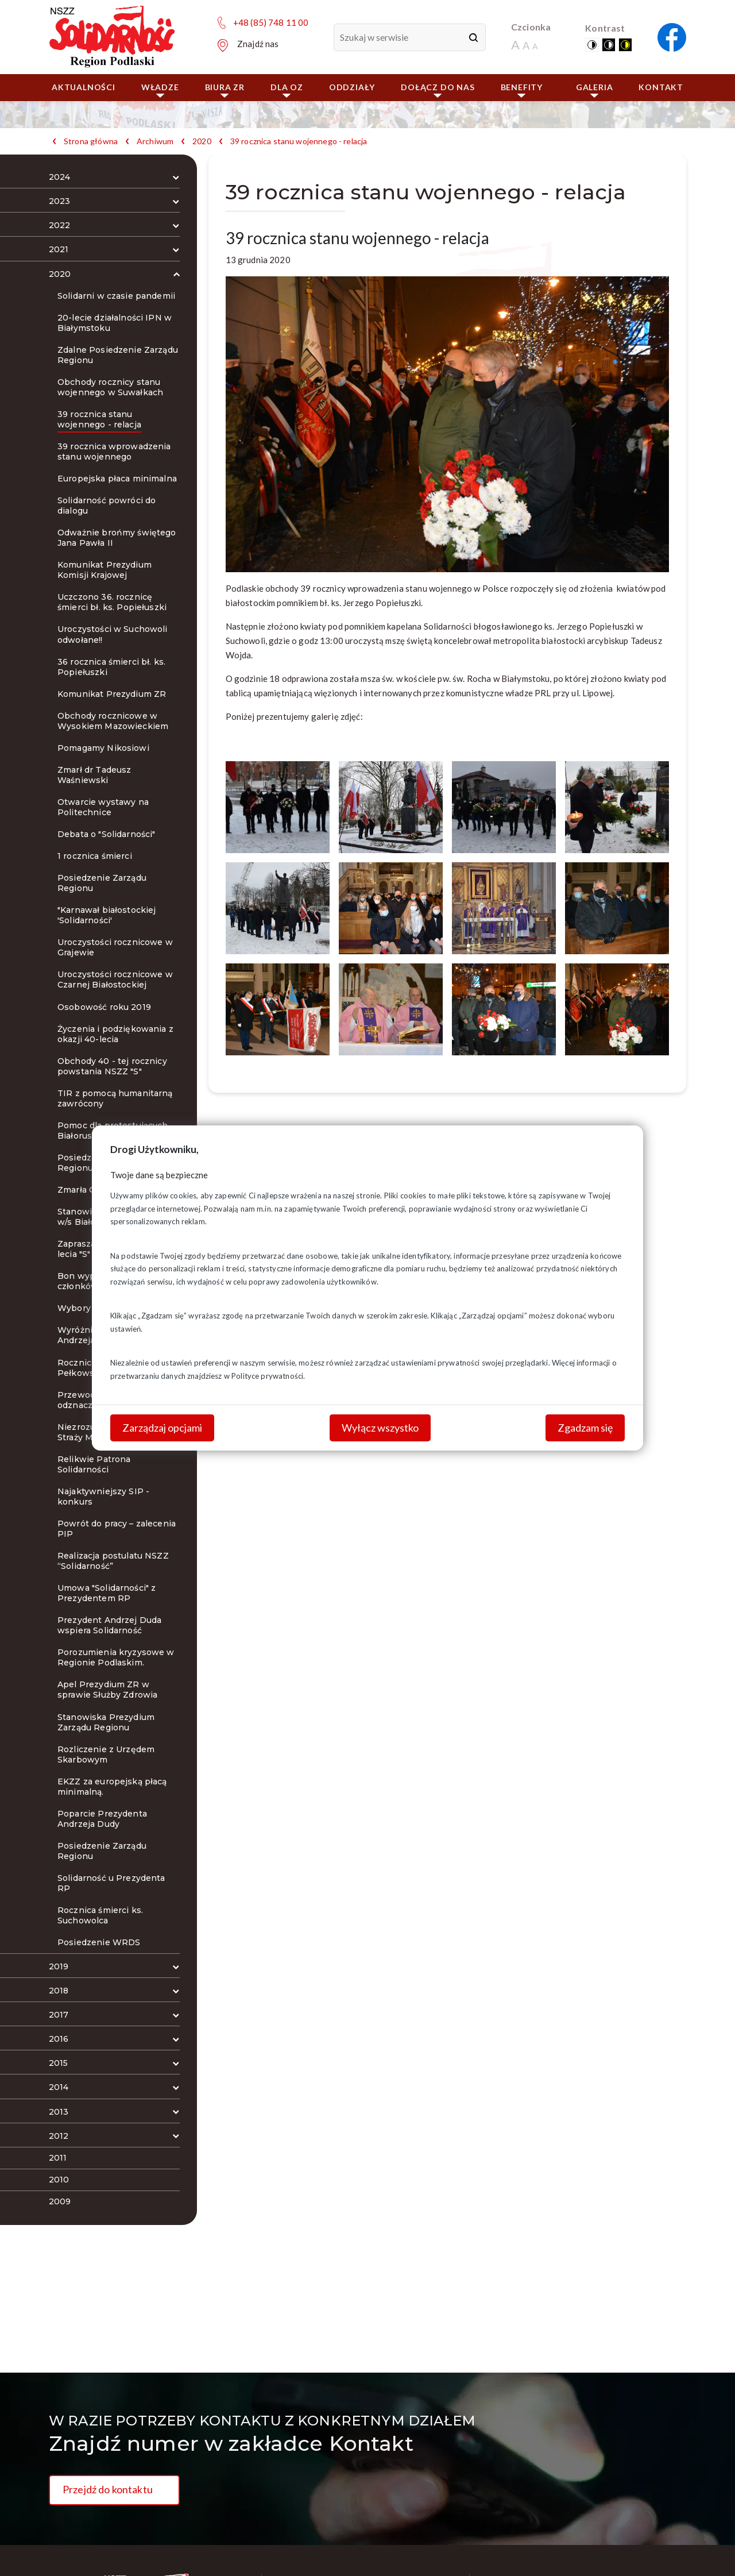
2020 (201, 141)
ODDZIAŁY (352, 87)
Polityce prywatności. (268, 1375)
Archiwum (155, 141)
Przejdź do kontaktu (108, 2489)
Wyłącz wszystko (380, 1427)
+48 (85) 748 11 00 (271, 22)
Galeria (594, 90)
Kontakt (661, 87)
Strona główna (91, 141)
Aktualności (83, 87)
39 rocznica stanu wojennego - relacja (299, 141)
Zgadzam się (585, 1427)
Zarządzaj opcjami (162, 1427)
